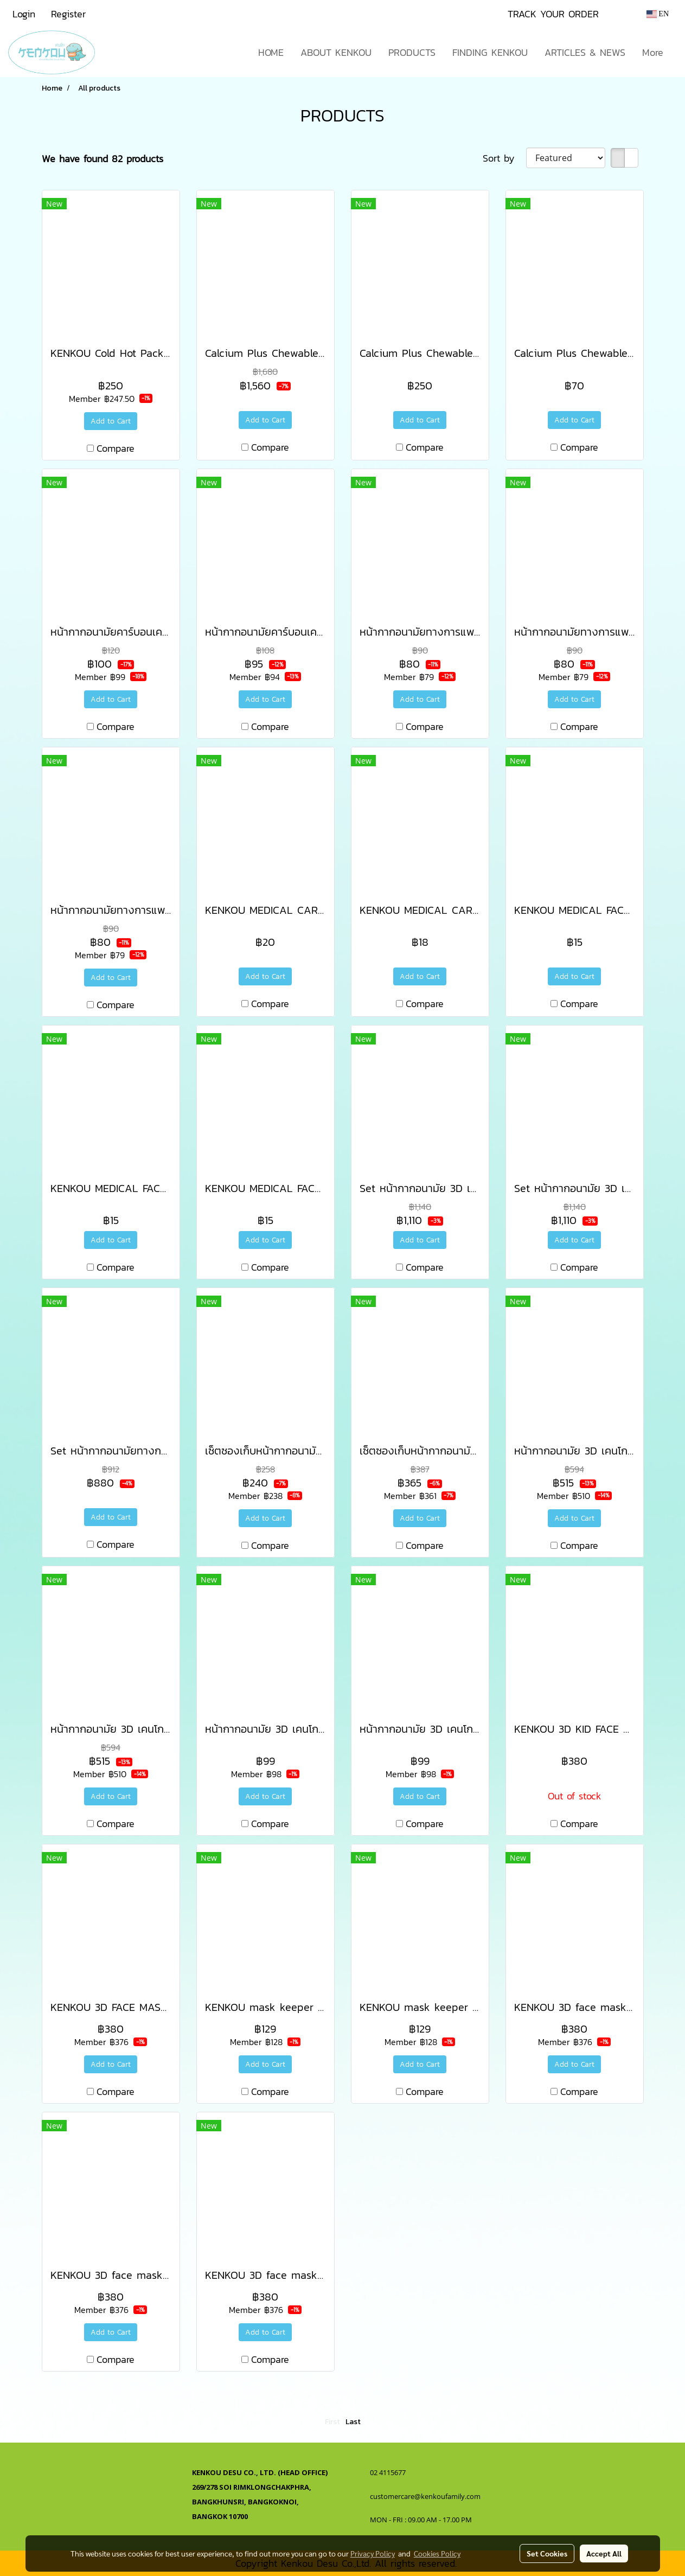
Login (23, 14)
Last (353, 2421)
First (332, 2421)
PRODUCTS (412, 52)
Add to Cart (111, 421)
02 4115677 (388, 2472)
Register (68, 14)
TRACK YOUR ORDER (553, 14)
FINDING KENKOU (490, 52)
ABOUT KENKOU (336, 52)
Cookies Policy (437, 2553)
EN (657, 14)
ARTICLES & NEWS (585, 52)
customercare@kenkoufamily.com (425, 2496)
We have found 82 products (102, 158)
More (652, 52)
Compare (116, 448)
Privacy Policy (372, 2553)
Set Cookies (547, 2553)
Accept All (604, 2553)
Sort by (504, 158)
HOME (271, 52)
